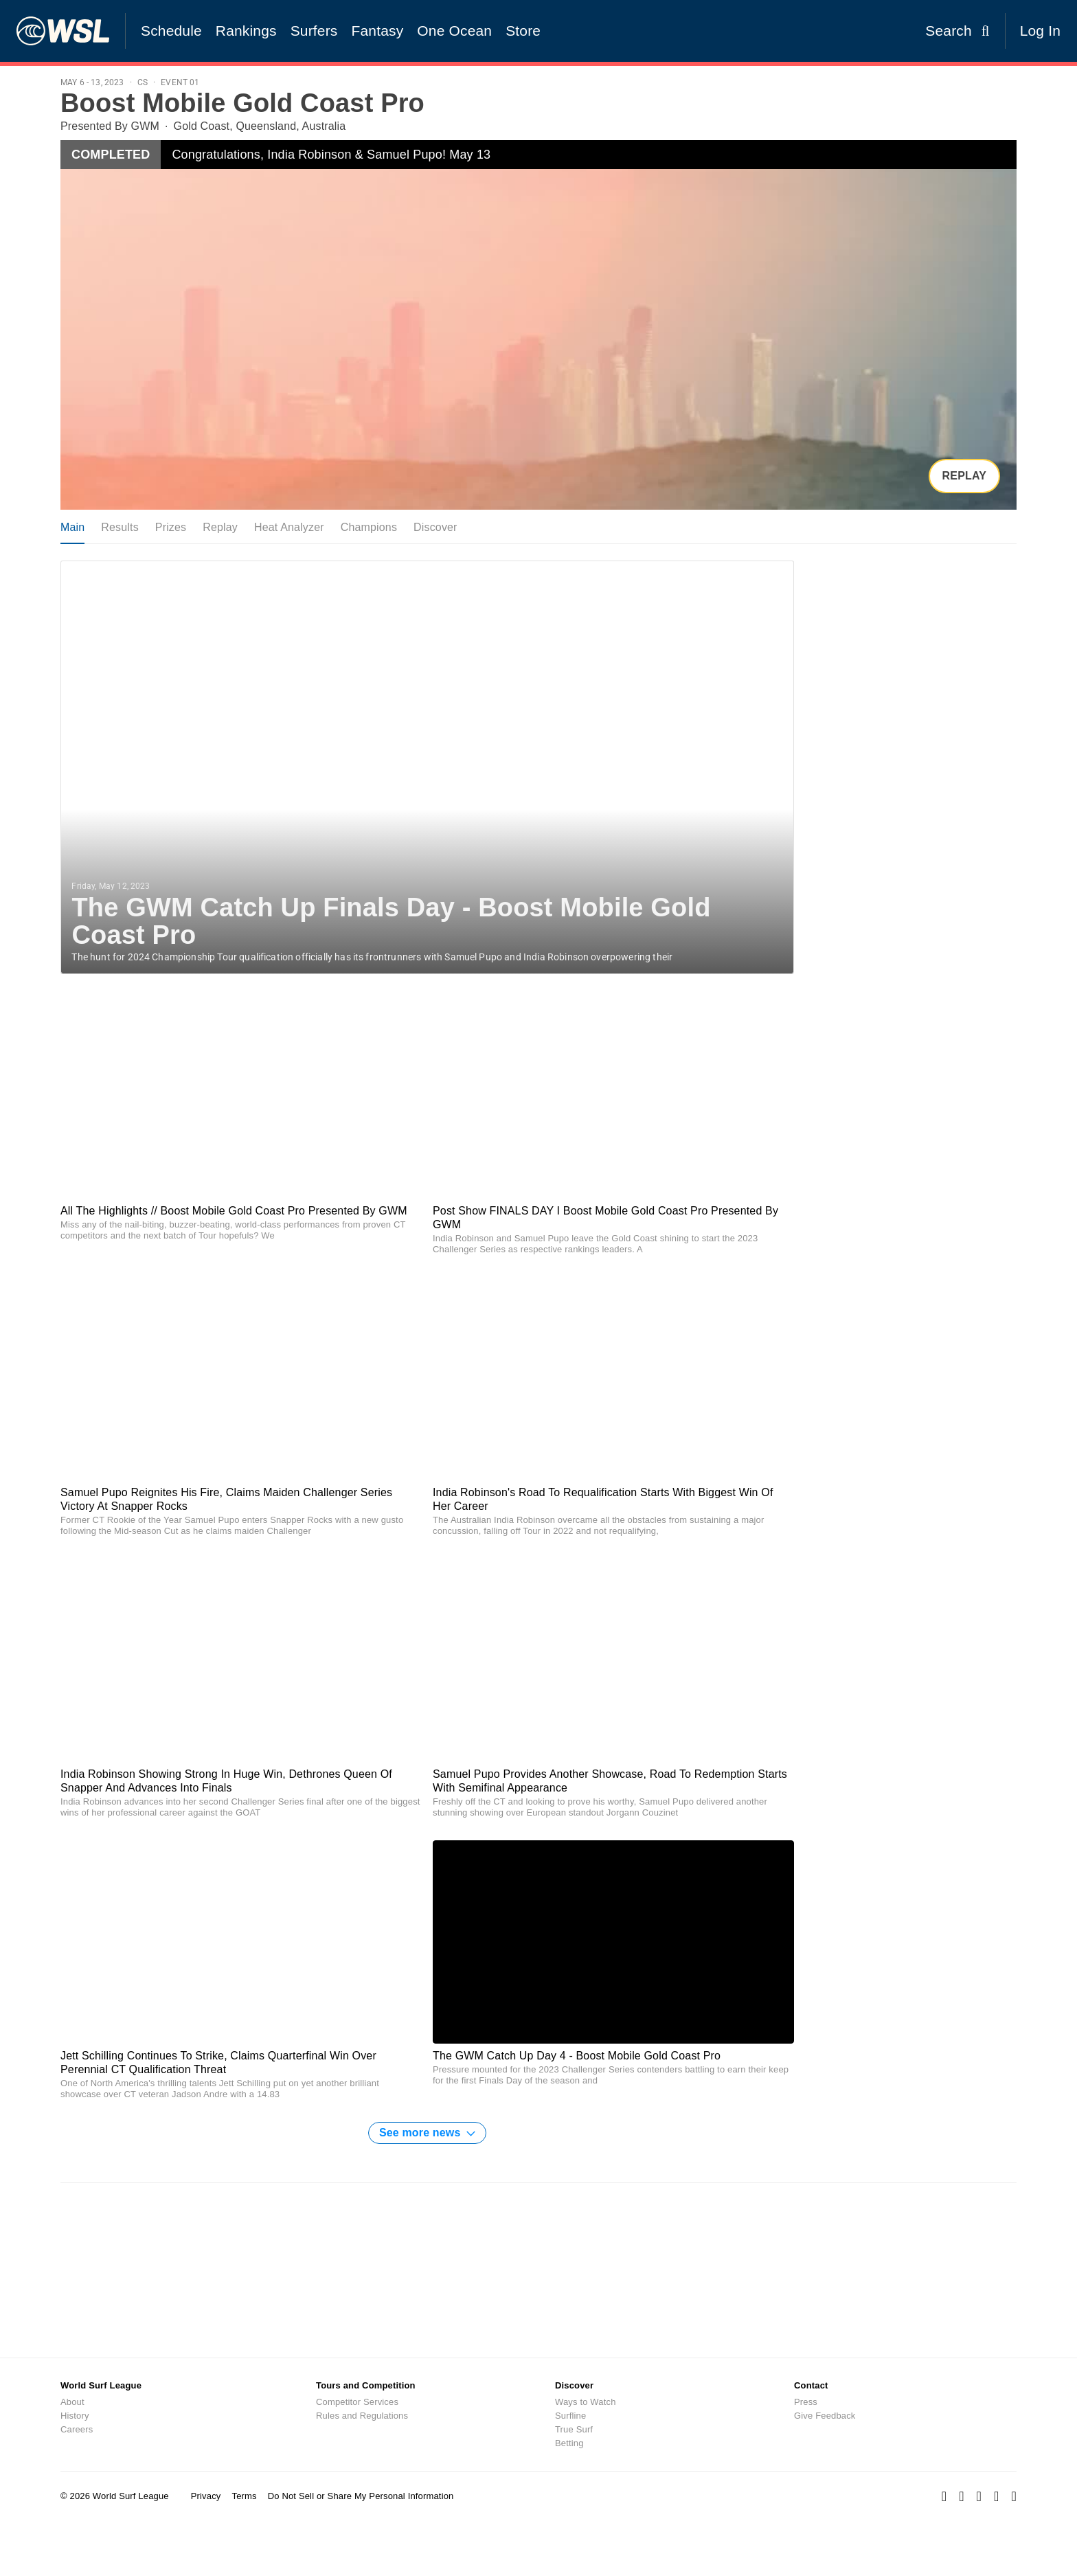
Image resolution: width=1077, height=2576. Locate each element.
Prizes (170, 527)
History (74, 2415)
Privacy (206, 2496)
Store (523, 30)
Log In (1040, 30)
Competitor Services (357, 2402)
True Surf (574, 2429)
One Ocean (454, 30)
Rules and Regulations (362, 2415)
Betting (569, 2443)
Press (805, 2402)
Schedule (171, 30)
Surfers (314, 30)
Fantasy (378, 30)
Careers (76, 2429)
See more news (427, 2132)
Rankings (246, 30)
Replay (964, 476)
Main (72, 527)
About (72, 2402)
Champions (369, 527)
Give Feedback (825, 2415)
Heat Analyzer (289, 527)
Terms (243, 2496)
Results (119, 527)
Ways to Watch (585, 2402)
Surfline (570, 2415)
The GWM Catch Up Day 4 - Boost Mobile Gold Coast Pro (577, 2055)
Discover (435, 527)
